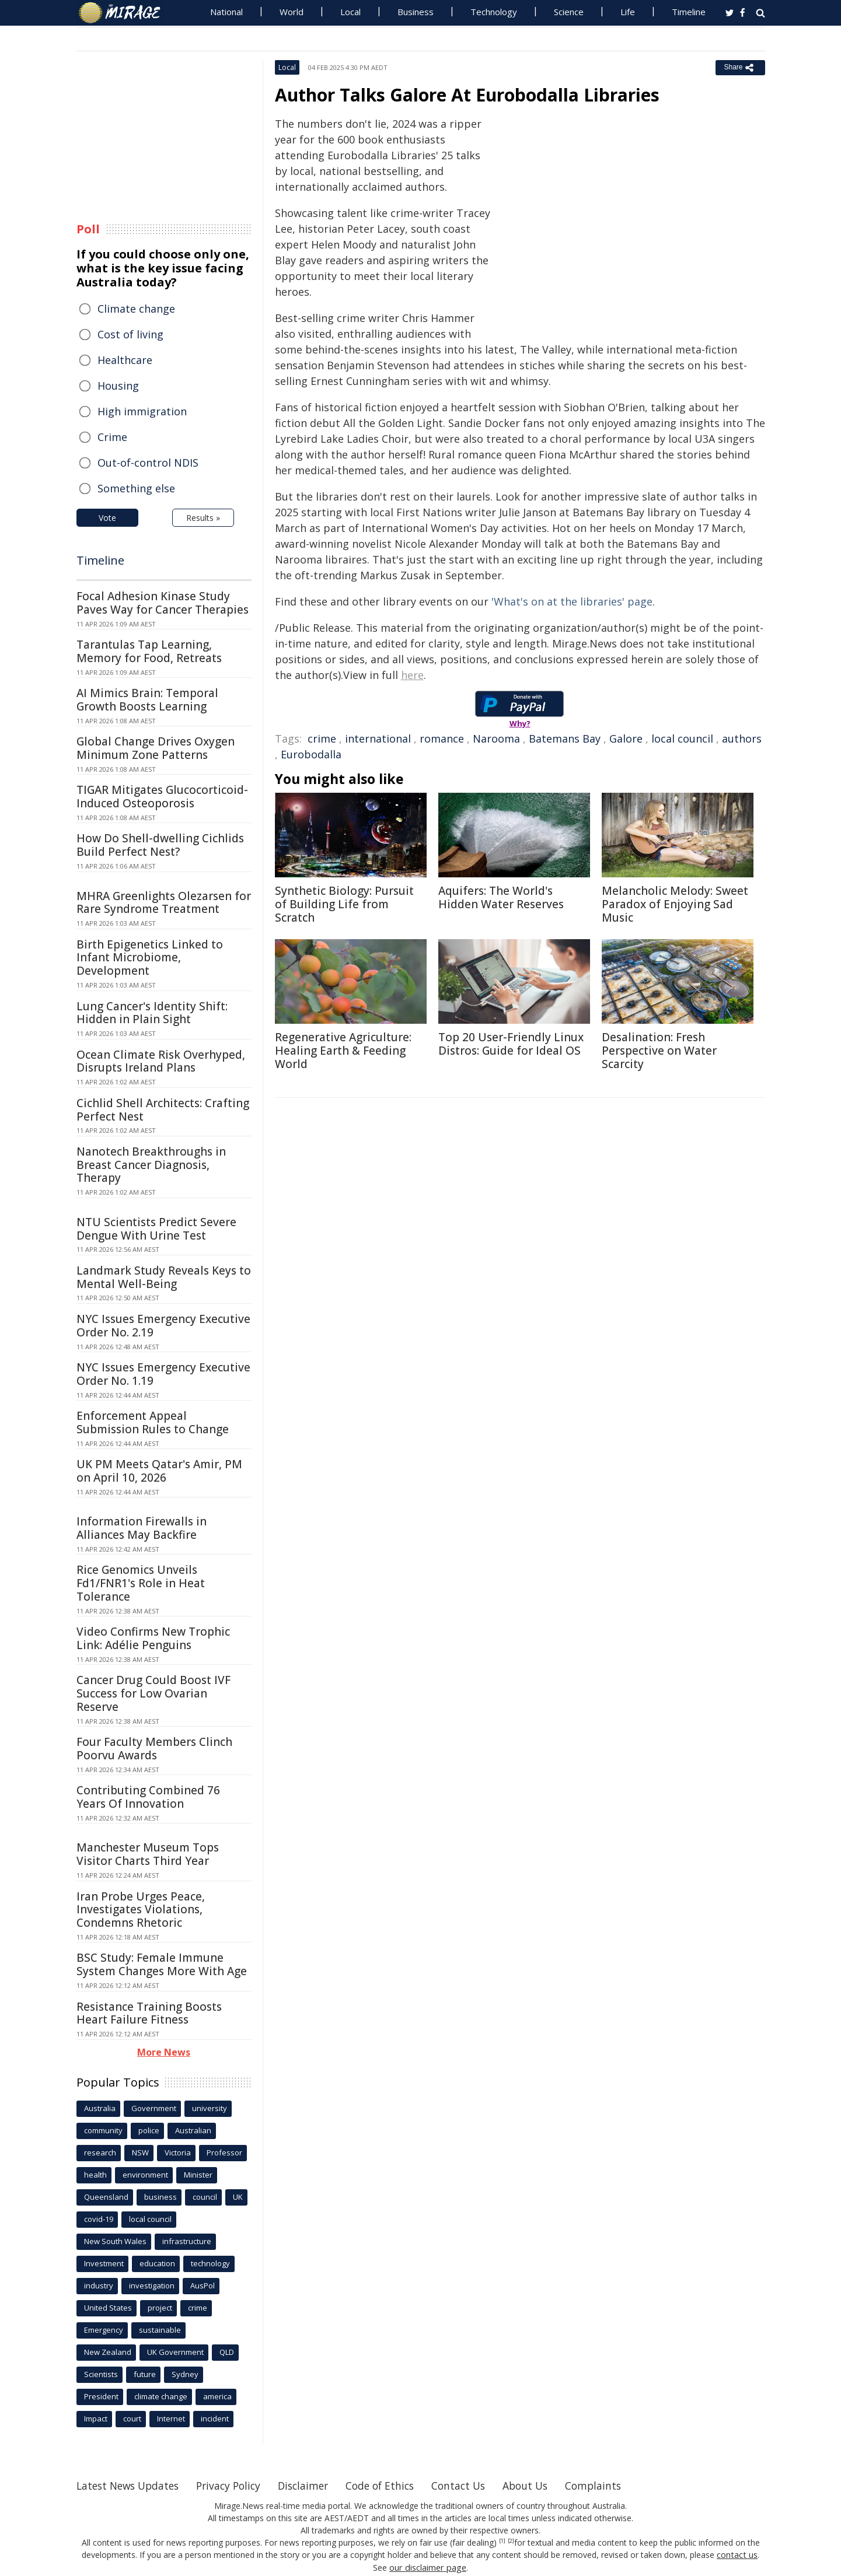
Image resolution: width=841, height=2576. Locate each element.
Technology (493, 12)
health (95, 2174)
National (226, 12)
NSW (140, 2152)
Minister (198, 2174)
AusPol (202, 2285)
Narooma (496, 739)
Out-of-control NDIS (147, 463)
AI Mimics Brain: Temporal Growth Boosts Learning (147, 699)
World (291, 12)
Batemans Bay (565, 739)
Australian (193, 2130)
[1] (502, 2541)
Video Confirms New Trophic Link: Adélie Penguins (153, 1638)
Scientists (101, 2374)
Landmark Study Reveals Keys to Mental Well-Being (163, 1277)
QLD (226, 2352)
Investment (104, 2263)
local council (682, 739)
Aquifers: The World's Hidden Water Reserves (501, 897)
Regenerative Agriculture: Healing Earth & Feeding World (343, 1051)
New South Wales (115, 2241)
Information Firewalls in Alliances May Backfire (141, 1528)
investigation (152, 2285)
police (148, 2130)
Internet (171, 2418)
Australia (100, 2108)
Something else (136, 488)
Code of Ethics (394, 2486)
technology (210, 2263)
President (101, 2396)
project (160, 2307)
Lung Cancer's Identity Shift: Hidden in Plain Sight (152, 1013)
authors (742, 739)
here (412, 675)
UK (238, 2197)
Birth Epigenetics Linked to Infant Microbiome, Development (149, 958)
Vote (107, 517)
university (209, 2108)
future (145, 2374)
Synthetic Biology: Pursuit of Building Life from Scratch (344, 904)
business (160, 2197)
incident (215, 2418)
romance (442, 739)
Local (350, 12)
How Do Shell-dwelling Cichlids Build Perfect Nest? (160, 845)
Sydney (185, 2374)
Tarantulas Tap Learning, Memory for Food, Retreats (149, 651)
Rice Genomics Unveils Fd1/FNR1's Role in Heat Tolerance (140, 1583)
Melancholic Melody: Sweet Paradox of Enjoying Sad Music (675, 904)
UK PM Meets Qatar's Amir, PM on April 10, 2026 (159, 1471)
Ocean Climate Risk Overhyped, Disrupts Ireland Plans (160, 1061)
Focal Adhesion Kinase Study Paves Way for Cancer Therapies (162, 603)
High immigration (142, 411)
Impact (95, 2418)
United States (108, 2307)
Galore (626, 739)
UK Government (175, 2352)
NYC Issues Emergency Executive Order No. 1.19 (163, 1374)
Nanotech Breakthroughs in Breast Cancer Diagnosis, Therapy (151, 1165)
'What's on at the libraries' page (571, 601)
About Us (544, 2486)
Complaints (615, 2486)
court (132, 2418)
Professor (224, 2152)
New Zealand (107, 2352)
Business (415, 12)
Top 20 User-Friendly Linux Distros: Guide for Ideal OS (511, 1044)
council (205, 2197)
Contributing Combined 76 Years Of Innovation (148, 1797)
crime (322, 739)
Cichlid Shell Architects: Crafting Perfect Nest (162, 1110)
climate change (160, 2396)
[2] (511, 2541)
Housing (118, 386)
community (103, 2130)
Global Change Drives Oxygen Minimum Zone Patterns (155, 748)
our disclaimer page (428, 2566)
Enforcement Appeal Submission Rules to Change (152, 1422)
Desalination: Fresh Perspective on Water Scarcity (659, 1051)
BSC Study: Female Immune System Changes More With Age (161, 1964)
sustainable (160, 2330)
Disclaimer (314, 2486)
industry (98, 2285)
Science (569, 12)
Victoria (178, 2152)
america (217, 2396)
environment (145, 2174)
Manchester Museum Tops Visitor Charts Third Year (147, 1854)
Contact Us (476, 2486)
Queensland (106, 2197)
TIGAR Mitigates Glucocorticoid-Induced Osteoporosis (162, 796)
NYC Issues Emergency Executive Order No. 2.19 (163, 1325)
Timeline (689, 12)
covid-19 (98, 2219)
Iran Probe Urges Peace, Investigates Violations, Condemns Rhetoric (140, 1910)
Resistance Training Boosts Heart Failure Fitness (149, 2013)
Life (627, 12)
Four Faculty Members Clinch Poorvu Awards (154, 1748)
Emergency (103, 2330)
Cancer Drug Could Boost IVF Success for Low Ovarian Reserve (153, 1693)
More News (163, 2052)
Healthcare (124, 360)
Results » (203, 517)
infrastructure (186, 2241)
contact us (737, 2554)
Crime (112, 437)
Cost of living (130, 334)
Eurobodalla (311, 754)
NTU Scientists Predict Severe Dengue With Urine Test (156, 1228)
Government (153, 2108)
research (100, 2152)
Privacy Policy (236, 2486)
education (157, 2263)
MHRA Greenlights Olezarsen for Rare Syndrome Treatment (163, 902)
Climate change (136, 309)
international (378, 739)
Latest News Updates (130, 2486)
